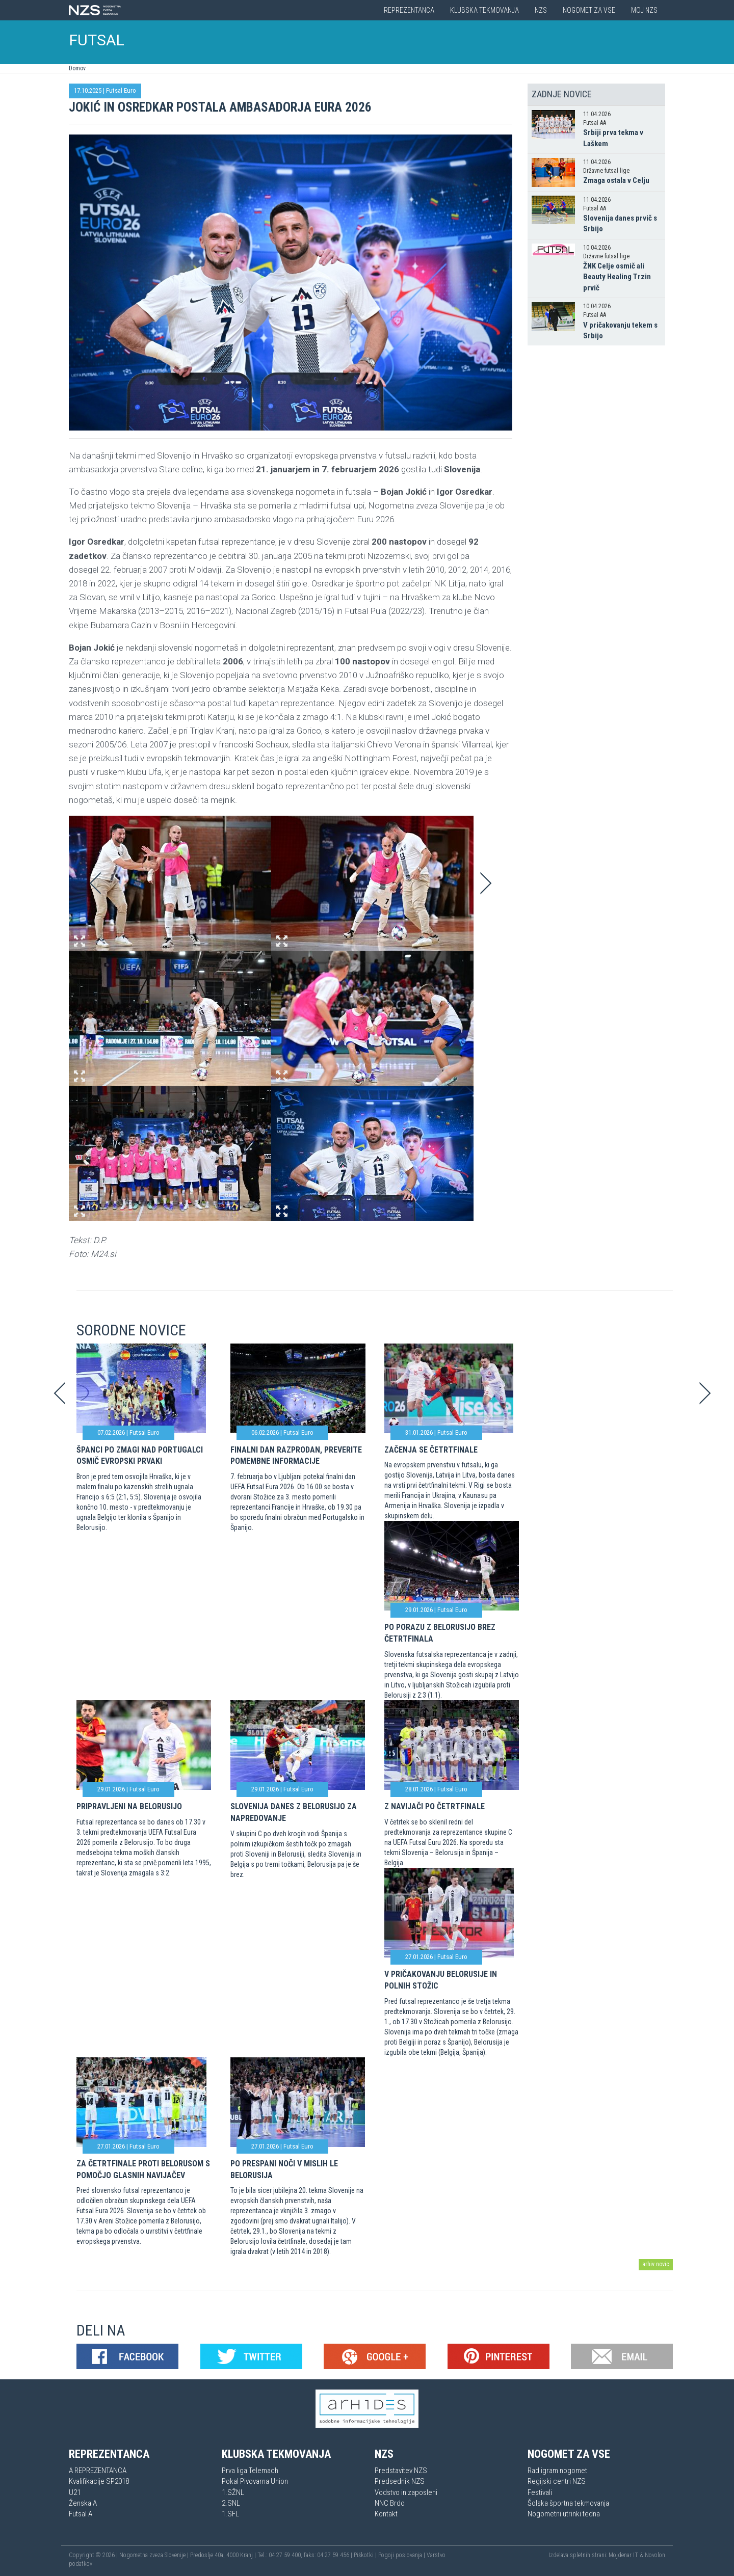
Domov (77, 68)
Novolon (655, 2555)
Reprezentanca (409, 10)
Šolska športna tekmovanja (568, 2503)
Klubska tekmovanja (484, 10)
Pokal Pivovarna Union (255, 2481)
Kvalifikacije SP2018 (99, 2481)
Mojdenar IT (623, 2555)
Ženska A (83, 2503)
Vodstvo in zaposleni (406, 2492)
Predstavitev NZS (401, 2470)
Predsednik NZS (400, 2481)
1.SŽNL (233, 2492)
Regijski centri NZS (557, 2481)
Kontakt (386, 2513)
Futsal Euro (121, 90)
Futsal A (80, 2513)
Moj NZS (644, 10)
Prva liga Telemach (250, 2470)
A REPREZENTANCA (97, 2470)
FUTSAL (96, 40)
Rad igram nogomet (557, 2470)
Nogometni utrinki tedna (564, 2513)
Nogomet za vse (589, 10)
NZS (541, 10)
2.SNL (231, 2503)
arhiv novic (655, 2264)
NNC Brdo (390, 2503)
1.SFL (230, 2513)
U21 (75, 2492)
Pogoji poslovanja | (402, 2555)
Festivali (540, 2492)
